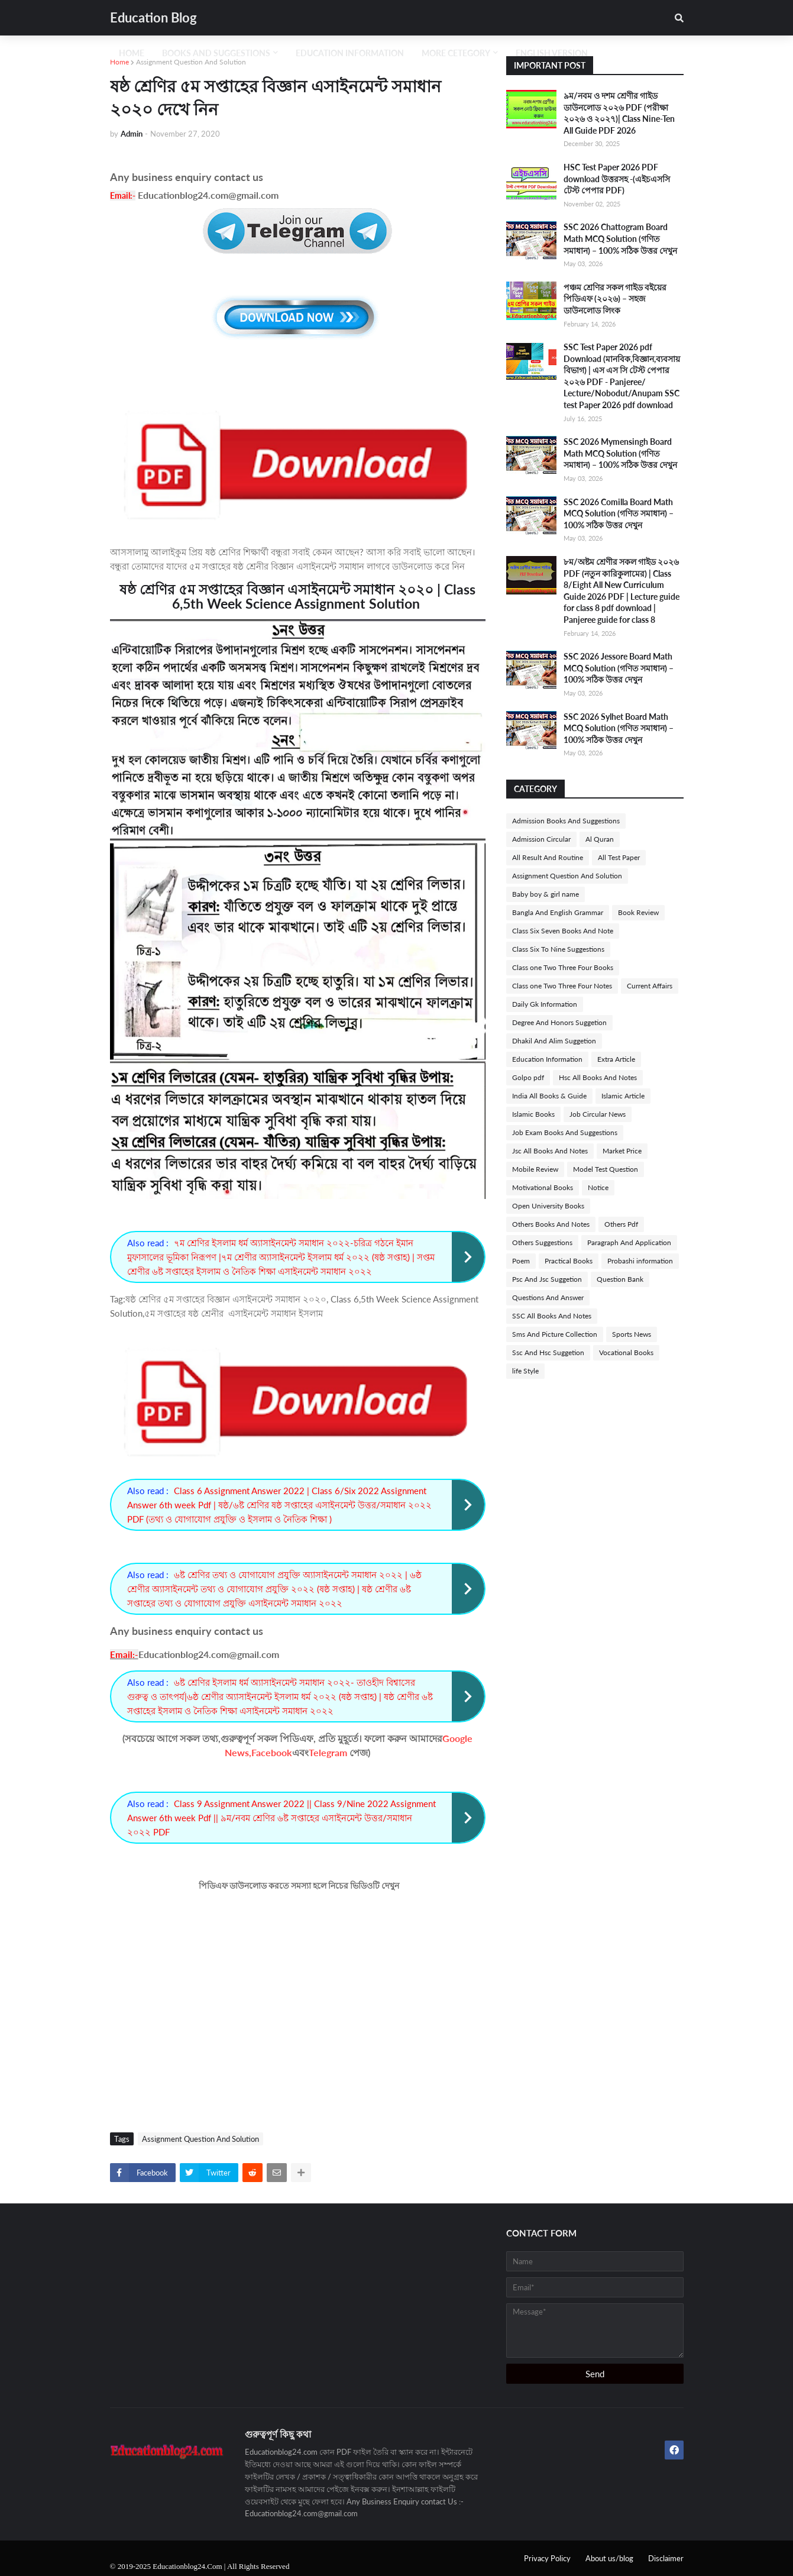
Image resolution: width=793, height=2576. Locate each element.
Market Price (622, 1150)
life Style (525, 1370)
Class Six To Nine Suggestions (558, 949)
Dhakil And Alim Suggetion (554, 1040)
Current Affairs (649, 985)
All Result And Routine (547, 857)
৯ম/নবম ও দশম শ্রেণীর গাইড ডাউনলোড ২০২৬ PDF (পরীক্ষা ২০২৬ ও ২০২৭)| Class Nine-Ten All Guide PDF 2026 (619, 113)
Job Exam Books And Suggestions (564, 1132)
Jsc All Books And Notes (550, 1150)
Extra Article (616, 1059)
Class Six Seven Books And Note (562, 930)
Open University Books (548, 1205)
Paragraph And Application (629, 1242)
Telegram (328, 1752)
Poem (521, 1260)
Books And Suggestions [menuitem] (216, 53)
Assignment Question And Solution (191, 61)
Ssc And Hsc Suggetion (548, 1352)
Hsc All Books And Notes (598, 1077)
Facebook (271, 1752)
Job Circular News (597, 1114)
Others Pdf (621, 1224)
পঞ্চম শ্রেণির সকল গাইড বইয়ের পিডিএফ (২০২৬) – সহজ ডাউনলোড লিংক (615, 298)
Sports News (631, 1334)
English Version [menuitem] (552, 53)
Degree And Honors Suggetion (559, 1022)
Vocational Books (626, 1352)
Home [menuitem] (131, 53)
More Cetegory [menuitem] (456, 53)
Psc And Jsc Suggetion (547, 1279)
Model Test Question (605, 1169)
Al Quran (599, 839)
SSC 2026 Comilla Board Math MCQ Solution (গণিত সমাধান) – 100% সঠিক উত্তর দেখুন (619, 513)
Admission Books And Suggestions (566, 820)
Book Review (638, 912)
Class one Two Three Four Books (562, 967)
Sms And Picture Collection (554, 1334)
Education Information (547, 1059)
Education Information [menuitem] (350, 53)
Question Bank (620, 1279)
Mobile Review (535, 1169)
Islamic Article (623, 1095)
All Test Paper (619, 857)
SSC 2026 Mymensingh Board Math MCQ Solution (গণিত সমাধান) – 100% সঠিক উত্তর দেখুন (620, 453)
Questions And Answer (548, 1297)
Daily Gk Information (544, 1004)
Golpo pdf (528, 1077)
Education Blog (153, 17)
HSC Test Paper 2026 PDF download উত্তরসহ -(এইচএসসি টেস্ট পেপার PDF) (617, 178)
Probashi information (640, 1260)
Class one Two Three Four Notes (562, 985)
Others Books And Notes (551, 1224)
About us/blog (609, 2558)
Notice (598, 1187)
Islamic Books (533, 1114)
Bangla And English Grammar (557, 912)
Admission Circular (541, 839)
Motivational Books (542, 1187)
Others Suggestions (542, 1242)
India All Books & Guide (549, 1095)
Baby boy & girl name (545, 894)
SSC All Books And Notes (551, 1315)
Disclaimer (666, 2558)
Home (119, 61)
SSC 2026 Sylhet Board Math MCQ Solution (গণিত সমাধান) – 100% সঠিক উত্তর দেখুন (619, 728)
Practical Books (569, 1260)
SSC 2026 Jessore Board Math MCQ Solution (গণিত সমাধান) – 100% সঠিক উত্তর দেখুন (619, 667)
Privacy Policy (547, 2558)
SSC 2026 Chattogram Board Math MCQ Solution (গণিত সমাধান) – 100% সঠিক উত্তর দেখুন (620, 238)
